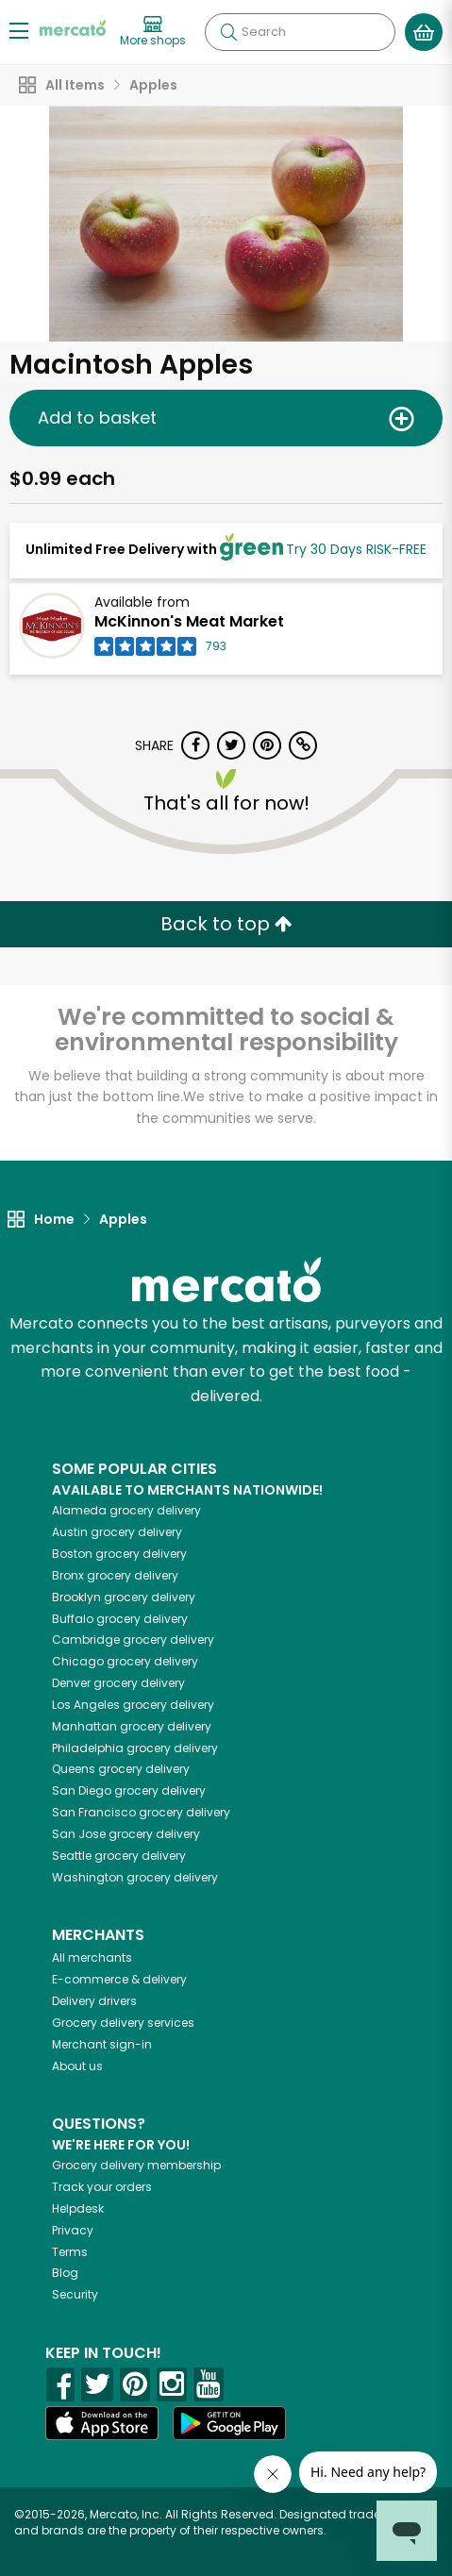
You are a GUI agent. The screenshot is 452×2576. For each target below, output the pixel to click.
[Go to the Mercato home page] (73, 27)
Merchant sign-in (102, 2044)
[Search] (300, 32)
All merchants (92, 1957)
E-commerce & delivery (119, 1979)
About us (77, 2066)
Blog (65, 2273)
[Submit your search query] (228, 32)
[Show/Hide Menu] (18, 30)
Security (75, 2294)
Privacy (72, 2230)
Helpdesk (78, 2208)
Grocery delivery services (123, 2023)
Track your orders (102, 2187)
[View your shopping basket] (424, 32)
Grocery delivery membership (136, 2165)
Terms (70, 2252)
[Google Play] (229, 2422)
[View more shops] (153, 32)
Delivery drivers (94, 2001)
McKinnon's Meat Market (189, 621)
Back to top (226, 924)
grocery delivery (126, 1510)
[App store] (102, 2423)
